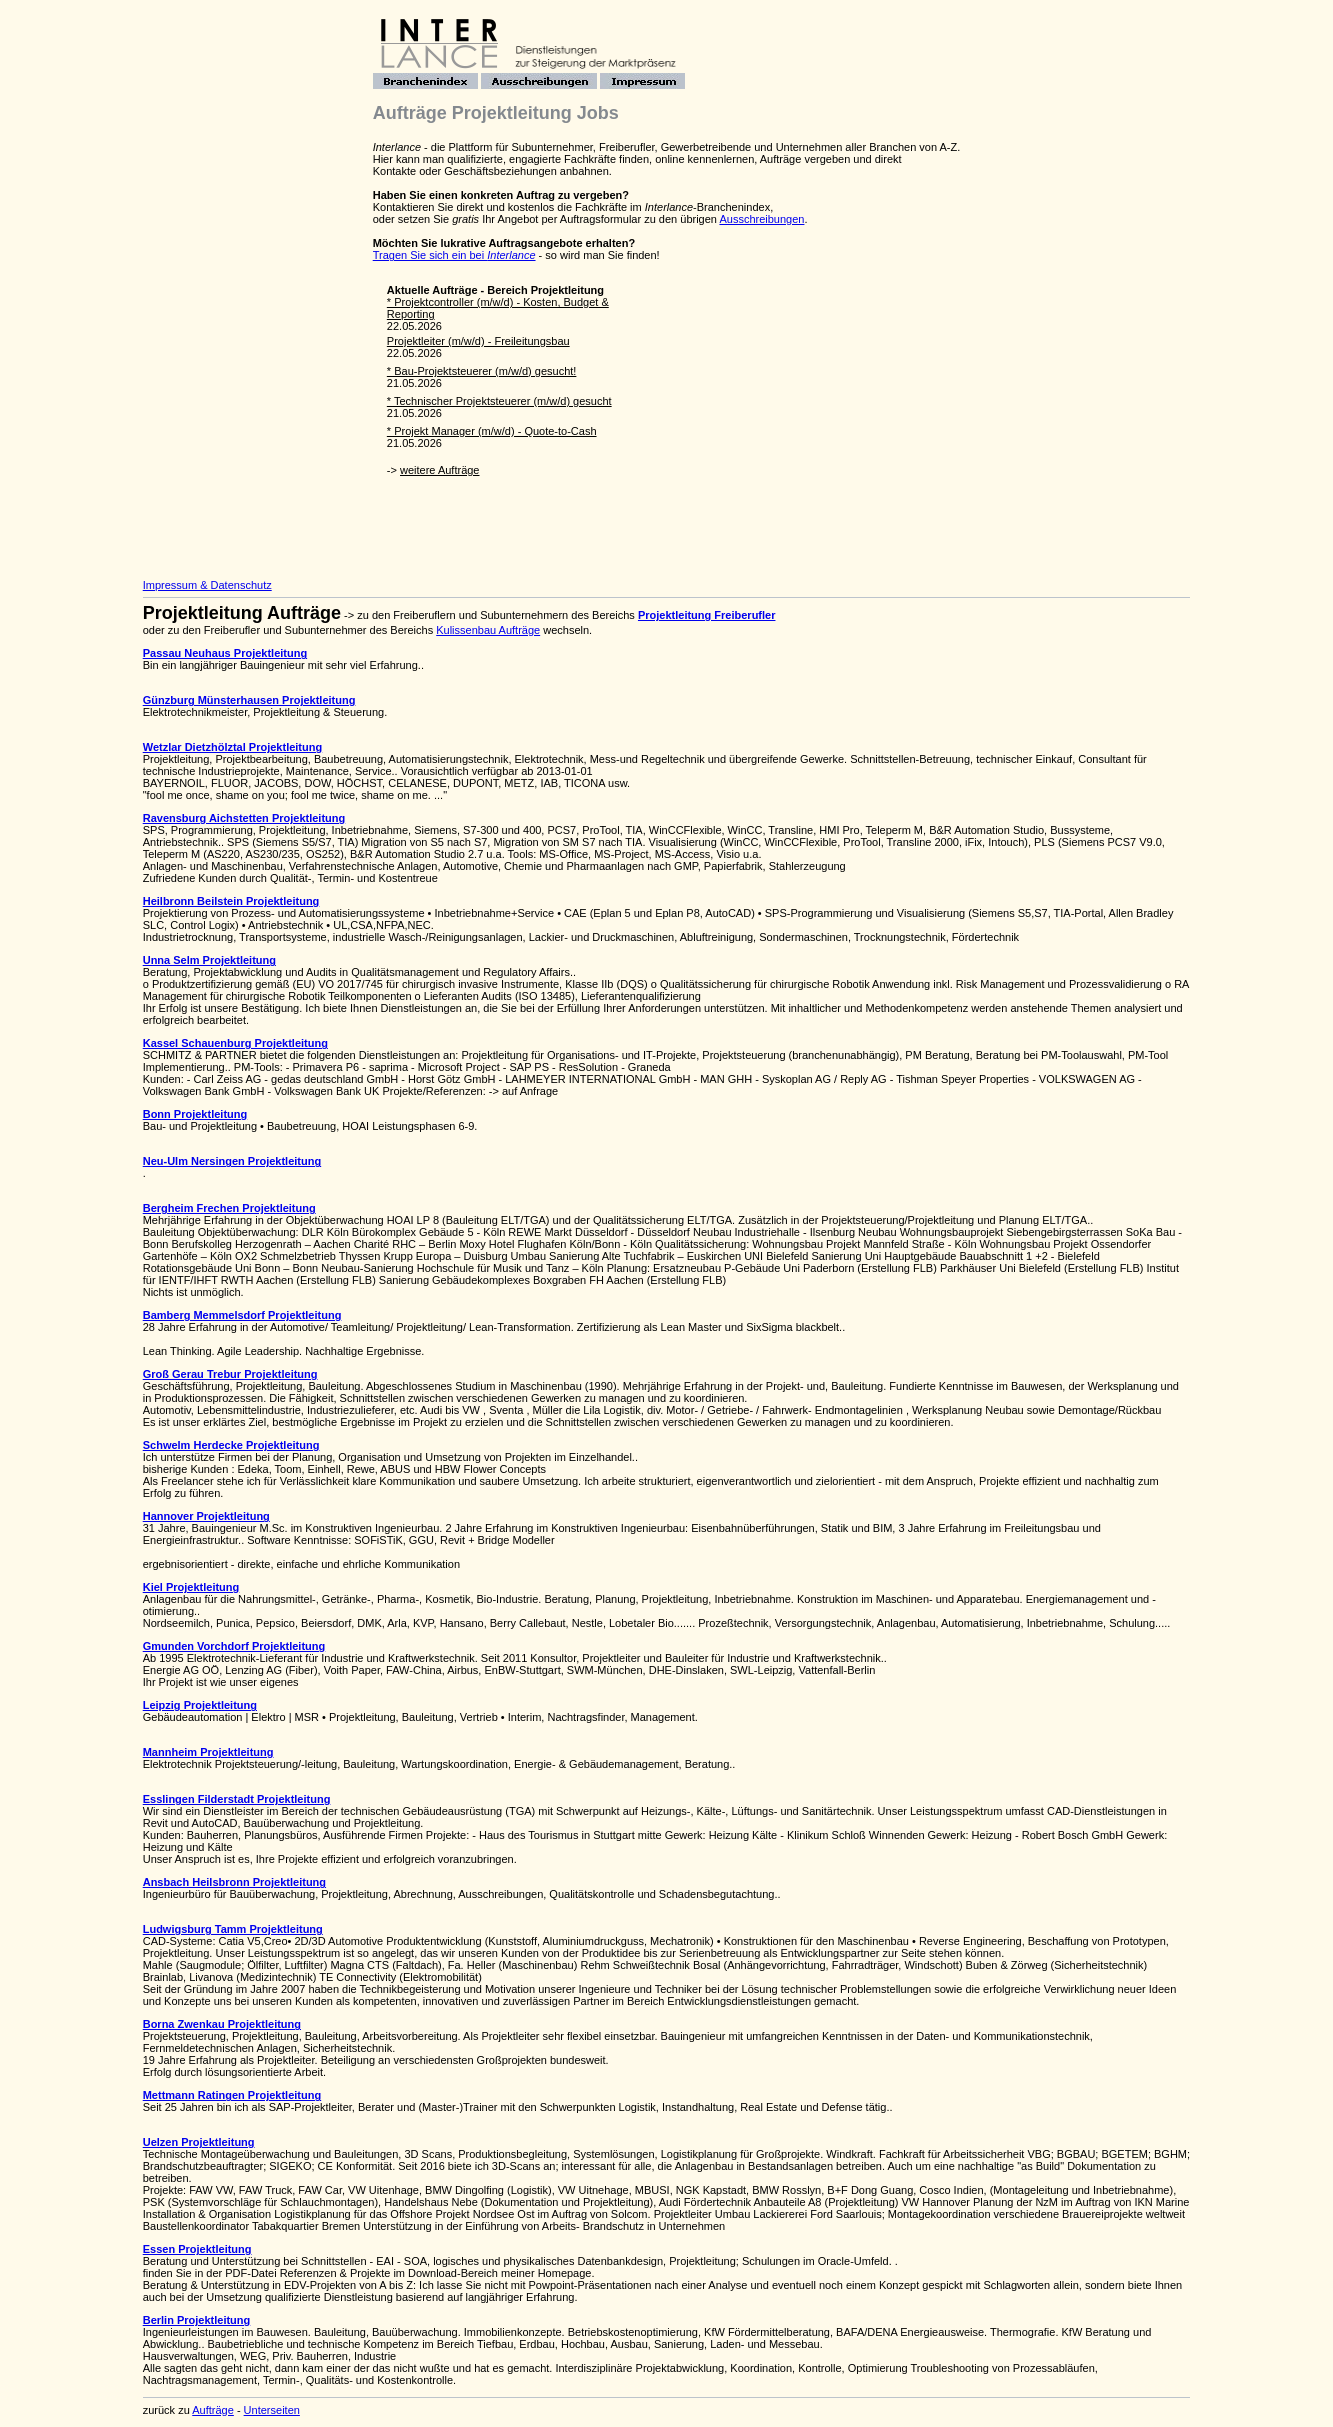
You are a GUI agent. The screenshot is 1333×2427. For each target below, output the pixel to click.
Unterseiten (272, 2410)
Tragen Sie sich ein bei (454, 255)
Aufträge (213, 2410)
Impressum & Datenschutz (207, 585)
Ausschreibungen (761, 219)
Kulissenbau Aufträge (488, 630)
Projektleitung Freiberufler (707, 615)
